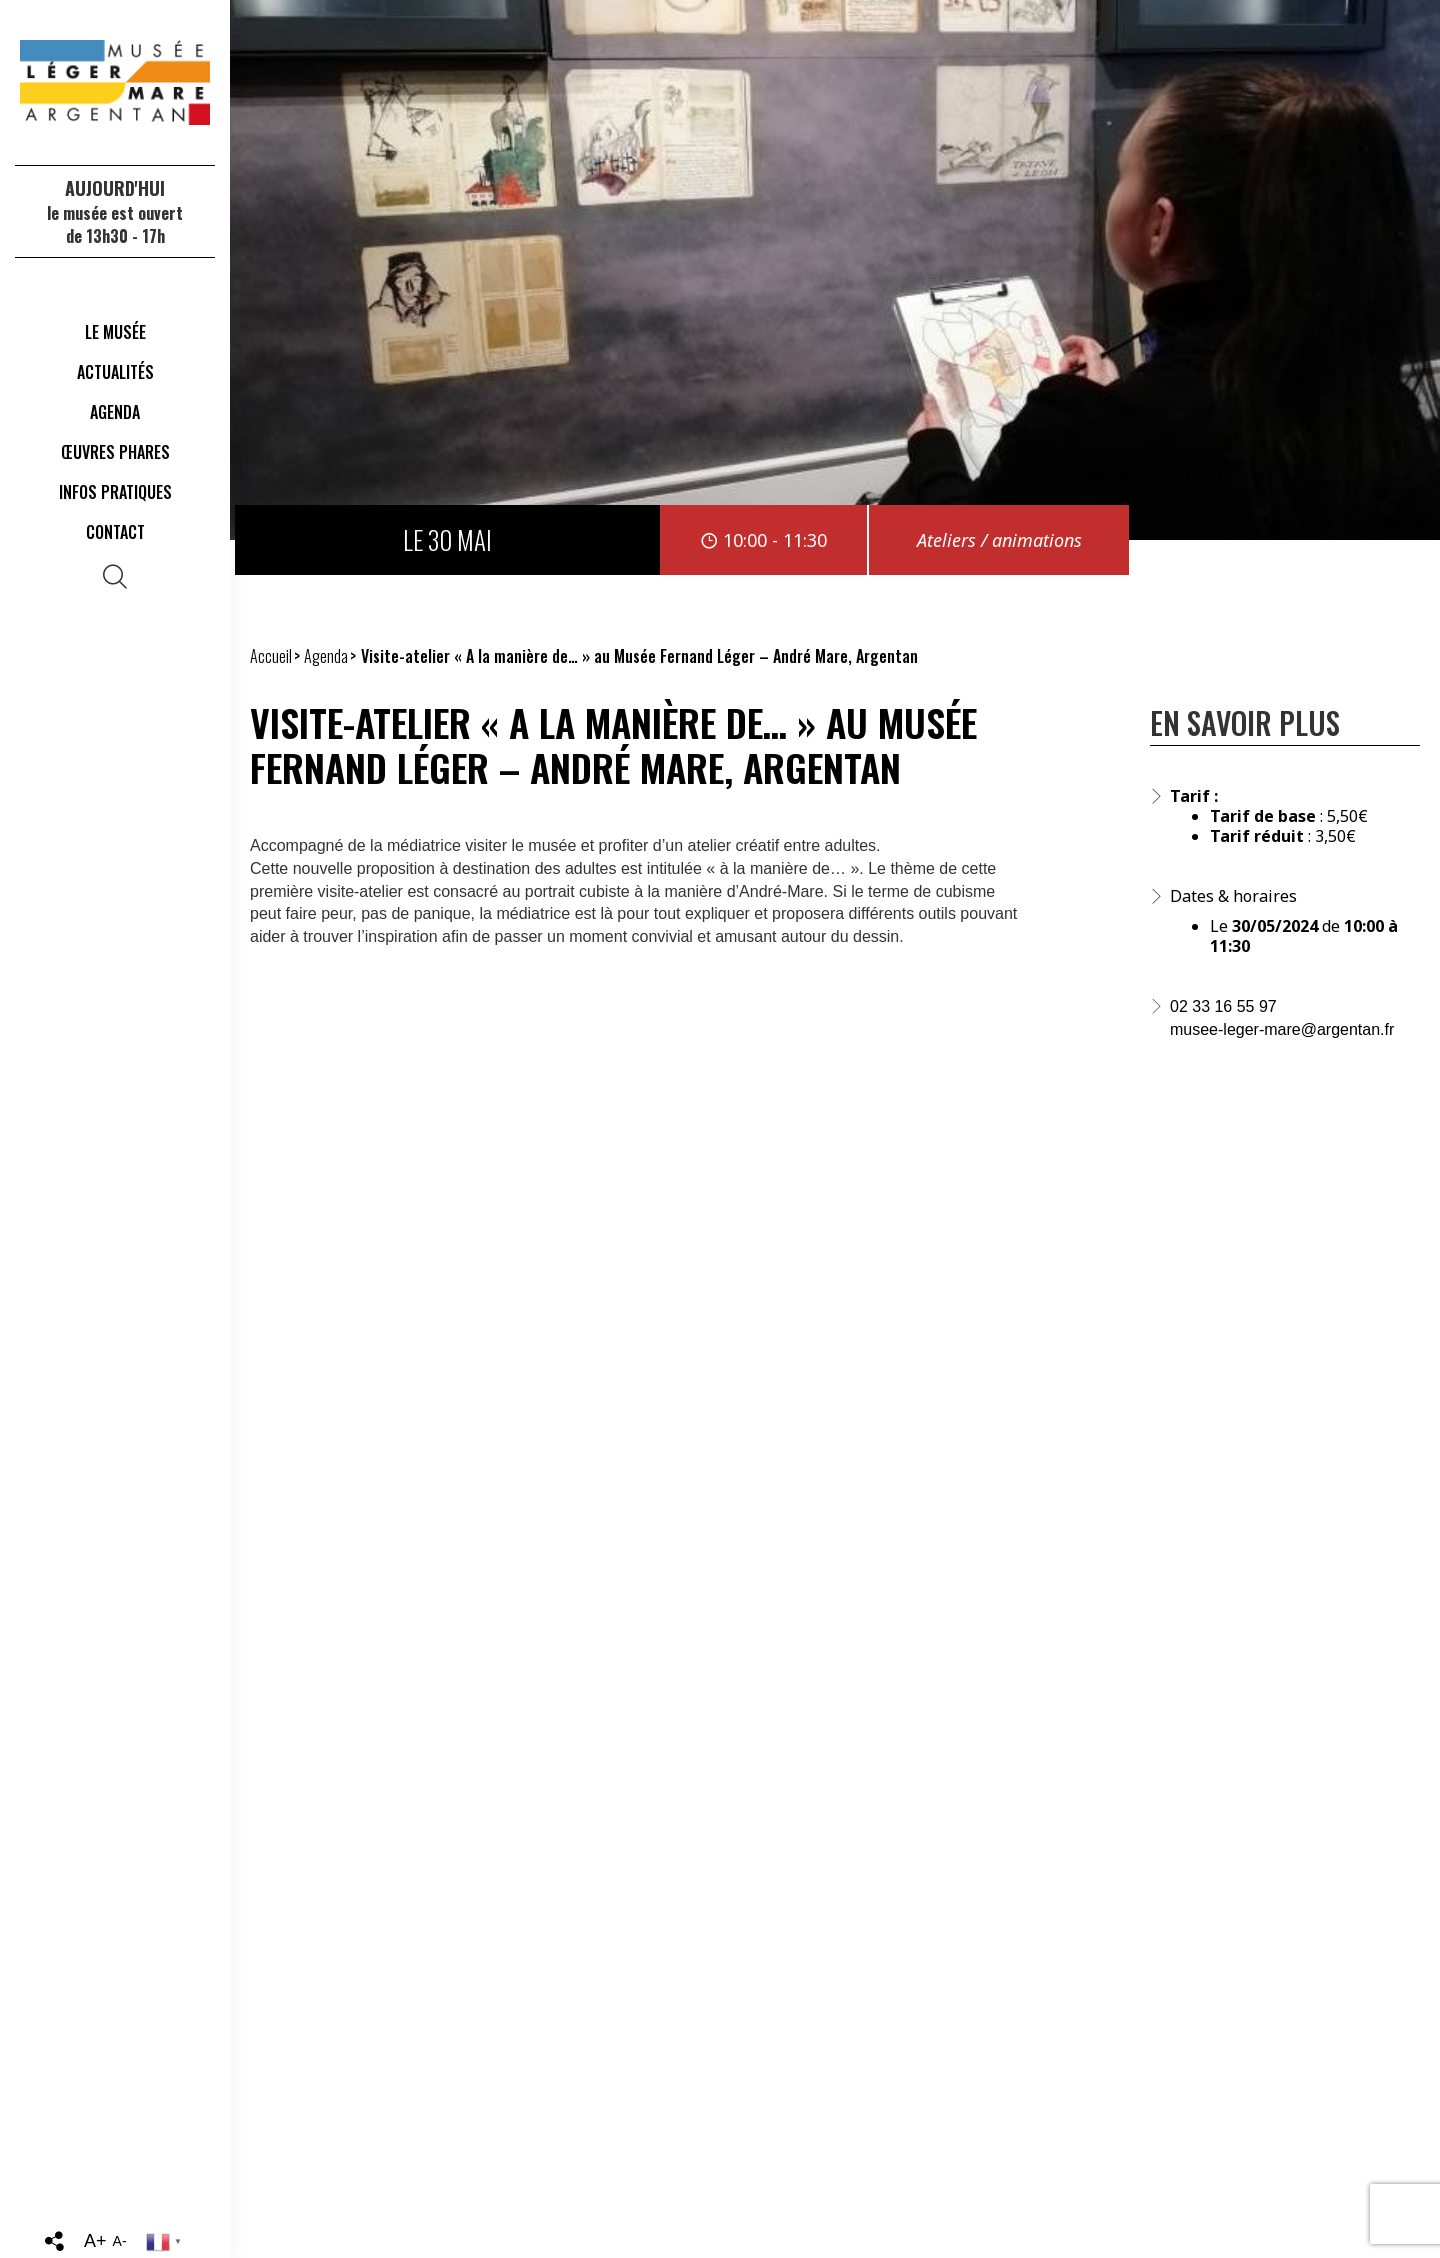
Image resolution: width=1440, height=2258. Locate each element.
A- (120, 2241)
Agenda (115, 412)
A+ (95, 2241)
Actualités (115, 372)
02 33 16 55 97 (1223, 1006)
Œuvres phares (115, 452)
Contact (115, 532)
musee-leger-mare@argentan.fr (1282, 1029)
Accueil (271, 656)
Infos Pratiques (115, 492)
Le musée (115, 332)
